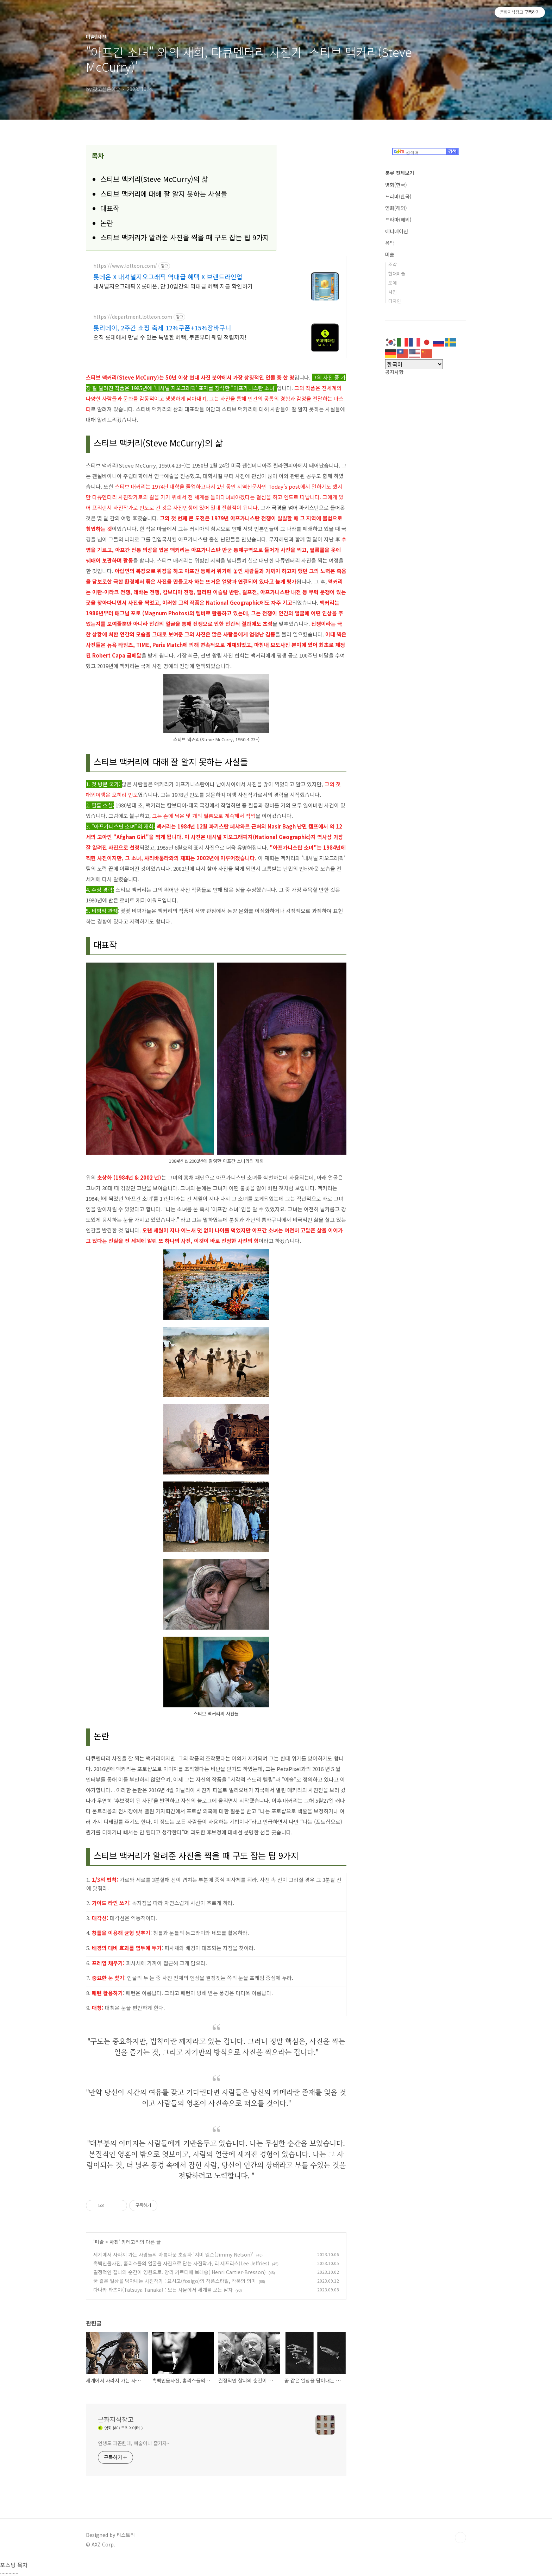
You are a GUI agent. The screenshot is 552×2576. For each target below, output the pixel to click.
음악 (389, 242)
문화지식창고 (116, 2419)
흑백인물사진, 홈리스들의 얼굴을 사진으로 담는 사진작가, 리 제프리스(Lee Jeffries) (181, 2263)
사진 (114, 2241)
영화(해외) (396, 207)
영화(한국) (396, 184)
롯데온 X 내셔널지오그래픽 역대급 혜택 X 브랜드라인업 (168, 276)
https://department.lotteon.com (132, 317)
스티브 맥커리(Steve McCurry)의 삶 (154, 179)
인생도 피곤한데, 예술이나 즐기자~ (134, 2443)
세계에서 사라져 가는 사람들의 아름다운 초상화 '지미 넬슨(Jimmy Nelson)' (173, 2254)
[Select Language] (414, 364)
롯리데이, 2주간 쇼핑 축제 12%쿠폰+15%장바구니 (162, 327)
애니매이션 (396, 231)
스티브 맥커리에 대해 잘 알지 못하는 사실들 (163, 194)
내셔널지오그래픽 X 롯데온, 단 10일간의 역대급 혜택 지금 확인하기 (173, 286)
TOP (460, 2537)
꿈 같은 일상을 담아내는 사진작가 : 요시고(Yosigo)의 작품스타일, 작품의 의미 (174, 2280)
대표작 (109, 208)
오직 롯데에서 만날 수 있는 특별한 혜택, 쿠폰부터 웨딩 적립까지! (169, 337)
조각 (392, 264)
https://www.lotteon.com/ (125, 266)
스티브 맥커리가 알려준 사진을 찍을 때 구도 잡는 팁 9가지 (184, 237)
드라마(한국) (398, 196)
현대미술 (396, 273)
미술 (99, 2241)
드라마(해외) (398, 219)
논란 (106, 223)
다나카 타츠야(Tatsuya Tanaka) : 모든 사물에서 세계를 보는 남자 (163, 2289)
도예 (392, 282)
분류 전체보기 (399, 172)
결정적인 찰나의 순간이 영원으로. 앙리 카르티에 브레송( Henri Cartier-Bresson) (179, 2272)
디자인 (394, 301)
